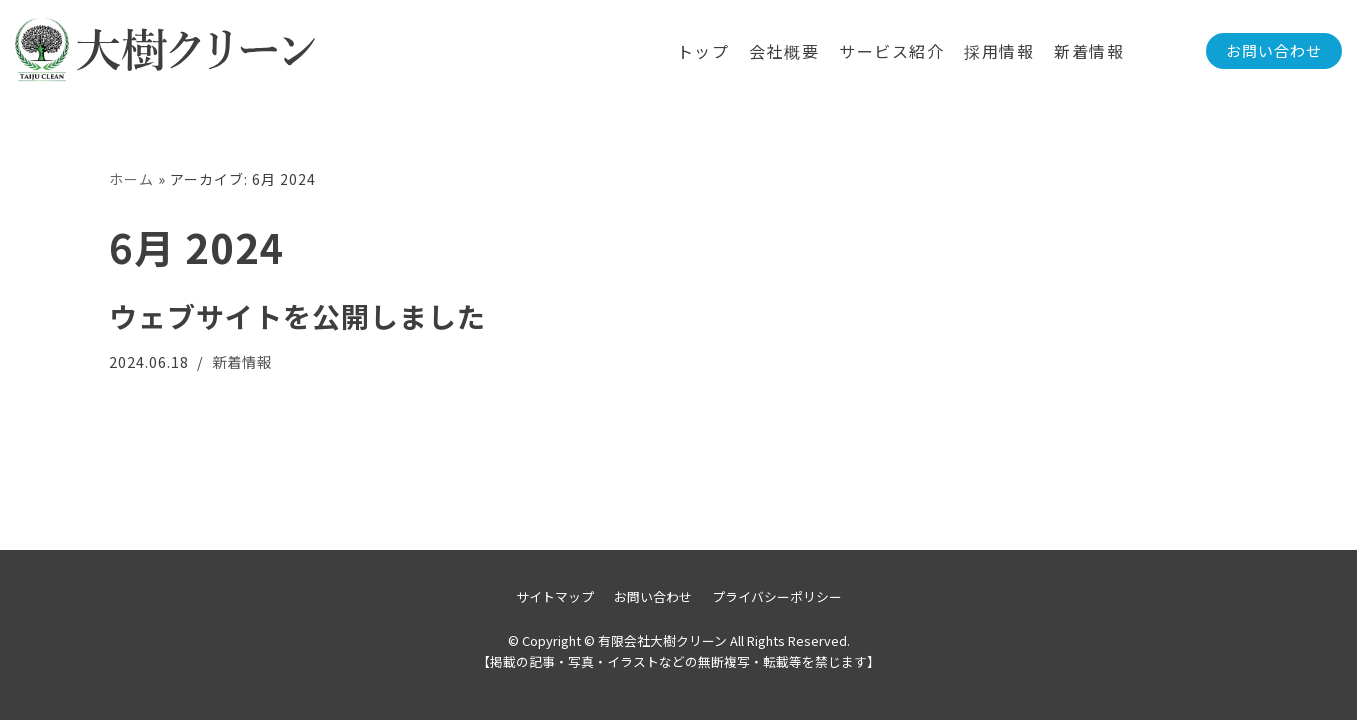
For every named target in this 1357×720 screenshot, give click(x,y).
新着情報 (1089, 51)
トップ (703, 51)
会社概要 (784, 51)
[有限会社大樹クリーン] (165, 51)
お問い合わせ (1274, 50)
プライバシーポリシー (777, 596)
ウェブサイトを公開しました (297, 316)
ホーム (131, 179)
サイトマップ (555, 596)
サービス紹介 (891, 51)
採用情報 (999, 51)
